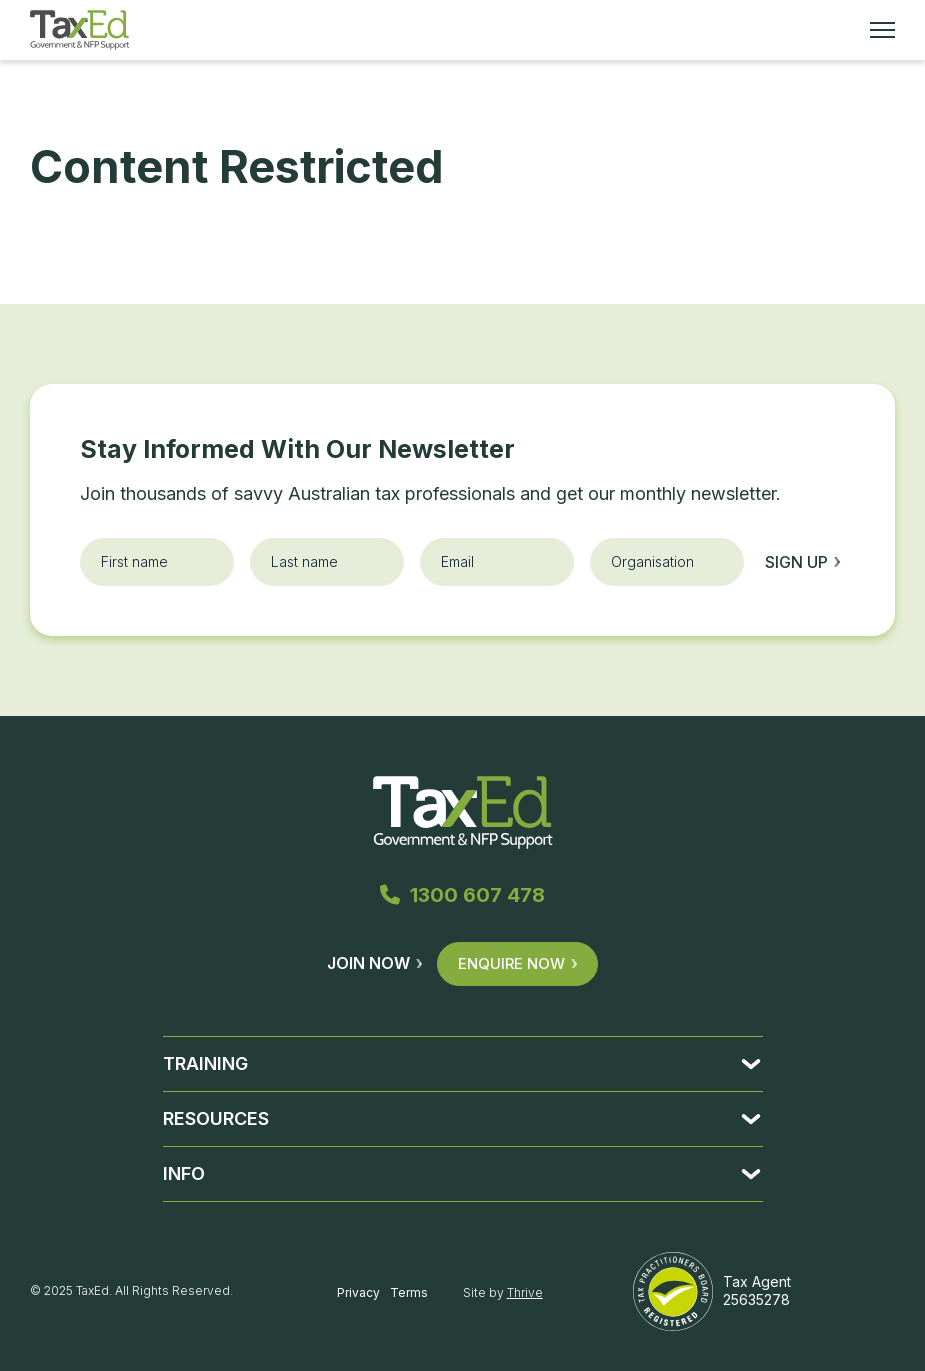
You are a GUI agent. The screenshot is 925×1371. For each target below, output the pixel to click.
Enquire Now (517, 963)
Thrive (525, 1292)
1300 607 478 (462, 895)
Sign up (802, 562)
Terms (409, 1292)
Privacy (358, 1292)
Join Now (374, 963)
